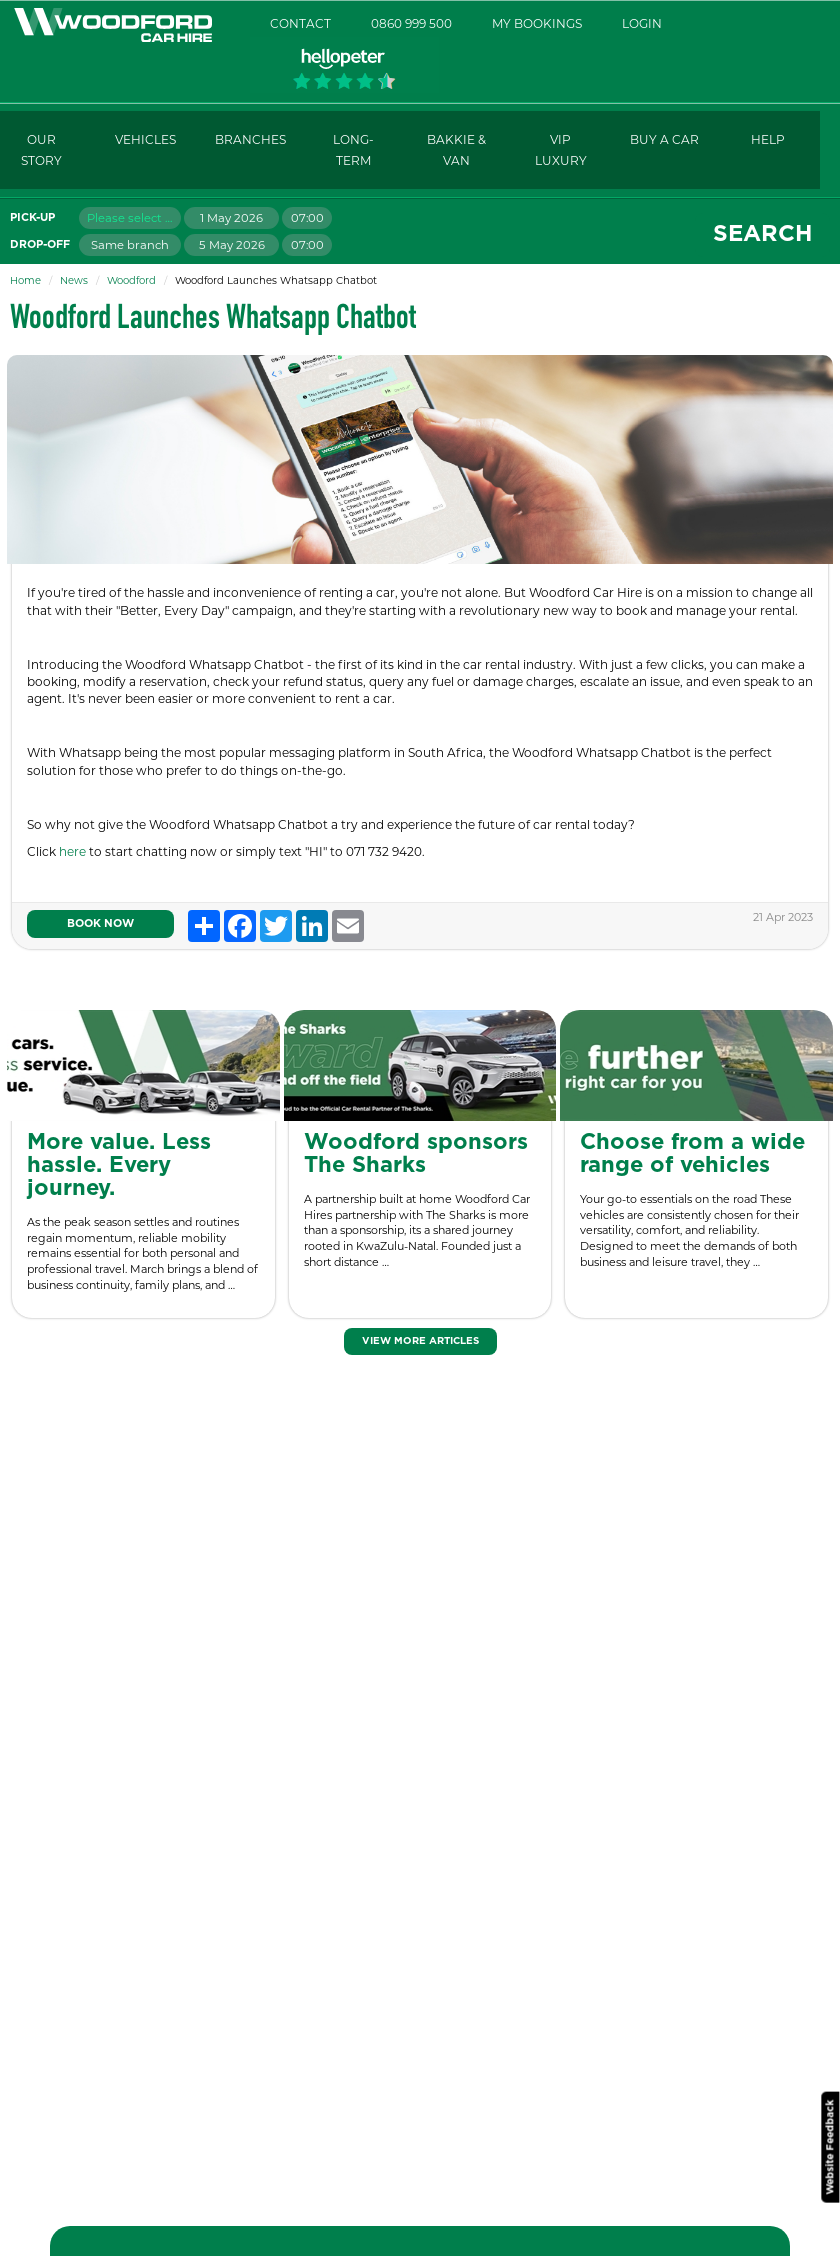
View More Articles (420, 1341)
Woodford (131, 280)
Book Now (100, 923)
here (74, 851)
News (74, 280)
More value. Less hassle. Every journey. (119, 1165)
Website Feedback (830, 2146)
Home (25, 280)
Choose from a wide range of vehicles (692, 1153)
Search (762, 234)
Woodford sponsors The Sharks (416, 1153)
